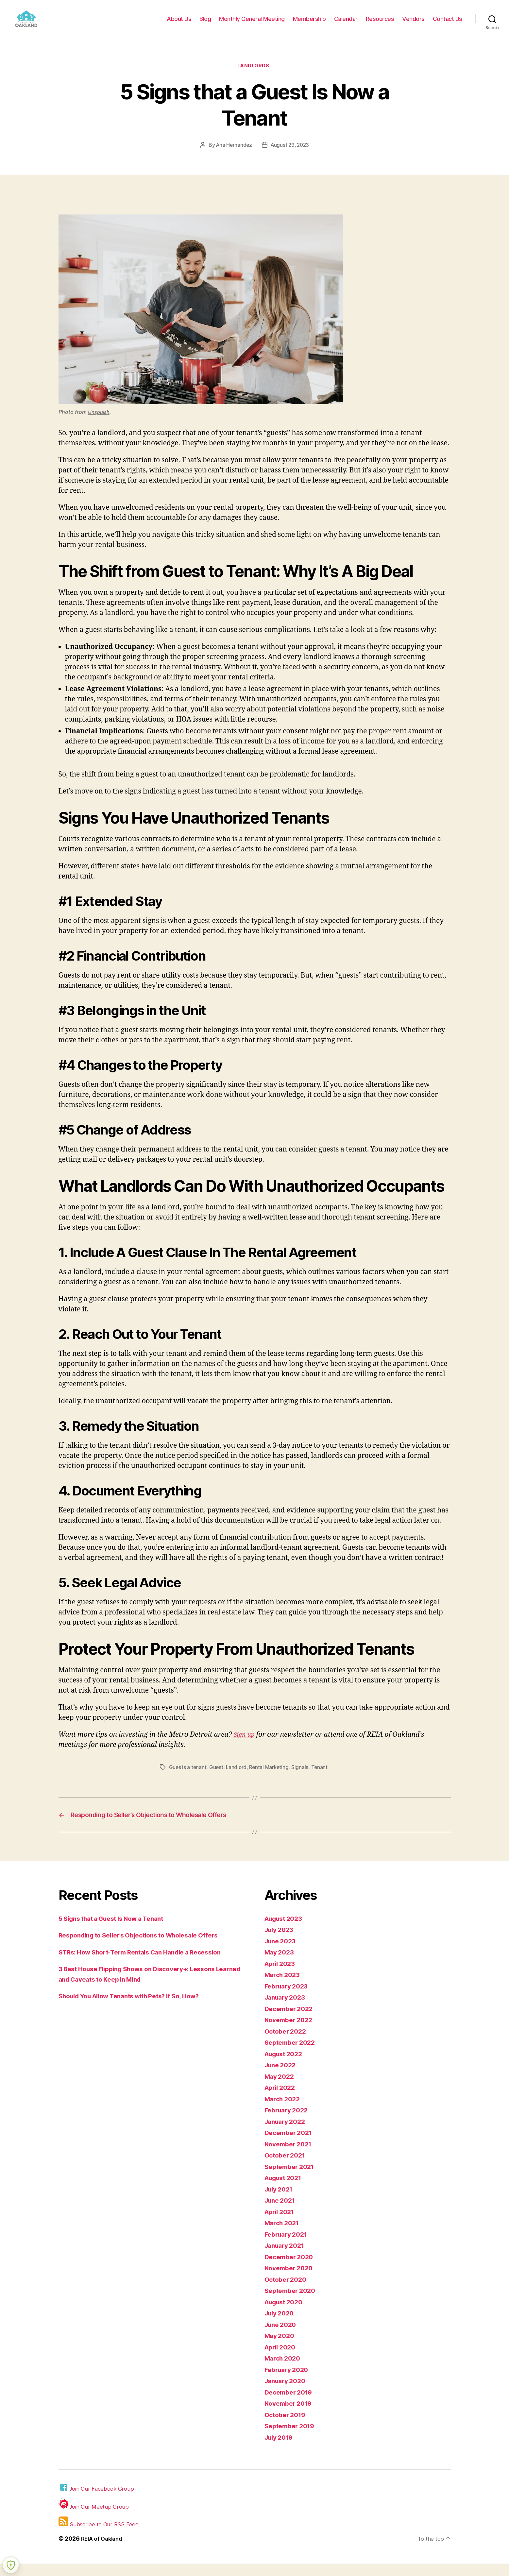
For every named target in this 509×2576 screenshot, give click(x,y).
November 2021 (290, 2156)
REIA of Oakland (103, 2551)
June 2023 (281, 1953)
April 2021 (281, 2224)
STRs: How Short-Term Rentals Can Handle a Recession (149, 1964)
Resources (380, 23)
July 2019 (280, 2450)
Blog (205, 23)
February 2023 (288, 1998)
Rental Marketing (271, 1778)
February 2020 (288, 2382)
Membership (309, 23)
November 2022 (290, 2032)
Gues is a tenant (188, 1778)
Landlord (237, 1778)
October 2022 (287, 2043)
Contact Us (447, 23)
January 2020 (287, 2393)
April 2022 (281, 2100)
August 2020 (286, 2314)
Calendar (346, 23)
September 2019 (291, 2438)
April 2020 (281, 2359)
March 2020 (284, 2370)
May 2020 (280, 2348)
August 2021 (285, 2190)
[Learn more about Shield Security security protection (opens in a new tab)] (11, 2565)
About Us (179, 23)
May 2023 (280, 1964)
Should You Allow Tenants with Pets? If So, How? (138, 2008)
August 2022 (285, 2066)
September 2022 (292, 2055)
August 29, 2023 (290, 156)
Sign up (245, 1745)
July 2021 (280, 2201)
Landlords (254, 77)
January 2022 (287, 2134)
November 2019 (290, 2416)
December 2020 (291, 2269)
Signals (302, 1778)
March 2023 (283, 1987)
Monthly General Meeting (252, 23)
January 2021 (286, 2258)
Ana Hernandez (233, 156)
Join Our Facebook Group (98, 2500)
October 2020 (287, 2292)
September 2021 (291, 2179)
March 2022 (283, 2111)
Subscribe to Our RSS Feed (100, 2534)
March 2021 (283, 2235)
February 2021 (288, 2247)
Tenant (322, 1778)
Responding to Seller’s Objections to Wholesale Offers (148, 1947)
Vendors (413, 23)
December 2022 (290, 2021)
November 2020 (291, 2280)
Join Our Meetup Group (95, 2516)
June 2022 (281, 2077)
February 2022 (288, 2122)
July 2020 (280, 2325)
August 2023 (285, 1931)
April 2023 (281, 1976)
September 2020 (292, 2303)
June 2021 (281, 2213)
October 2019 (287, 2427)
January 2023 (287, 2009)
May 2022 (280, 2089)
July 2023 (280, 1942)
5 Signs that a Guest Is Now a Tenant (118, 1931)
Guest (217, 1778)
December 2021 (290, 2145)
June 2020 (282, 2337)
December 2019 (290, 2404)
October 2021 (286, 2167)
